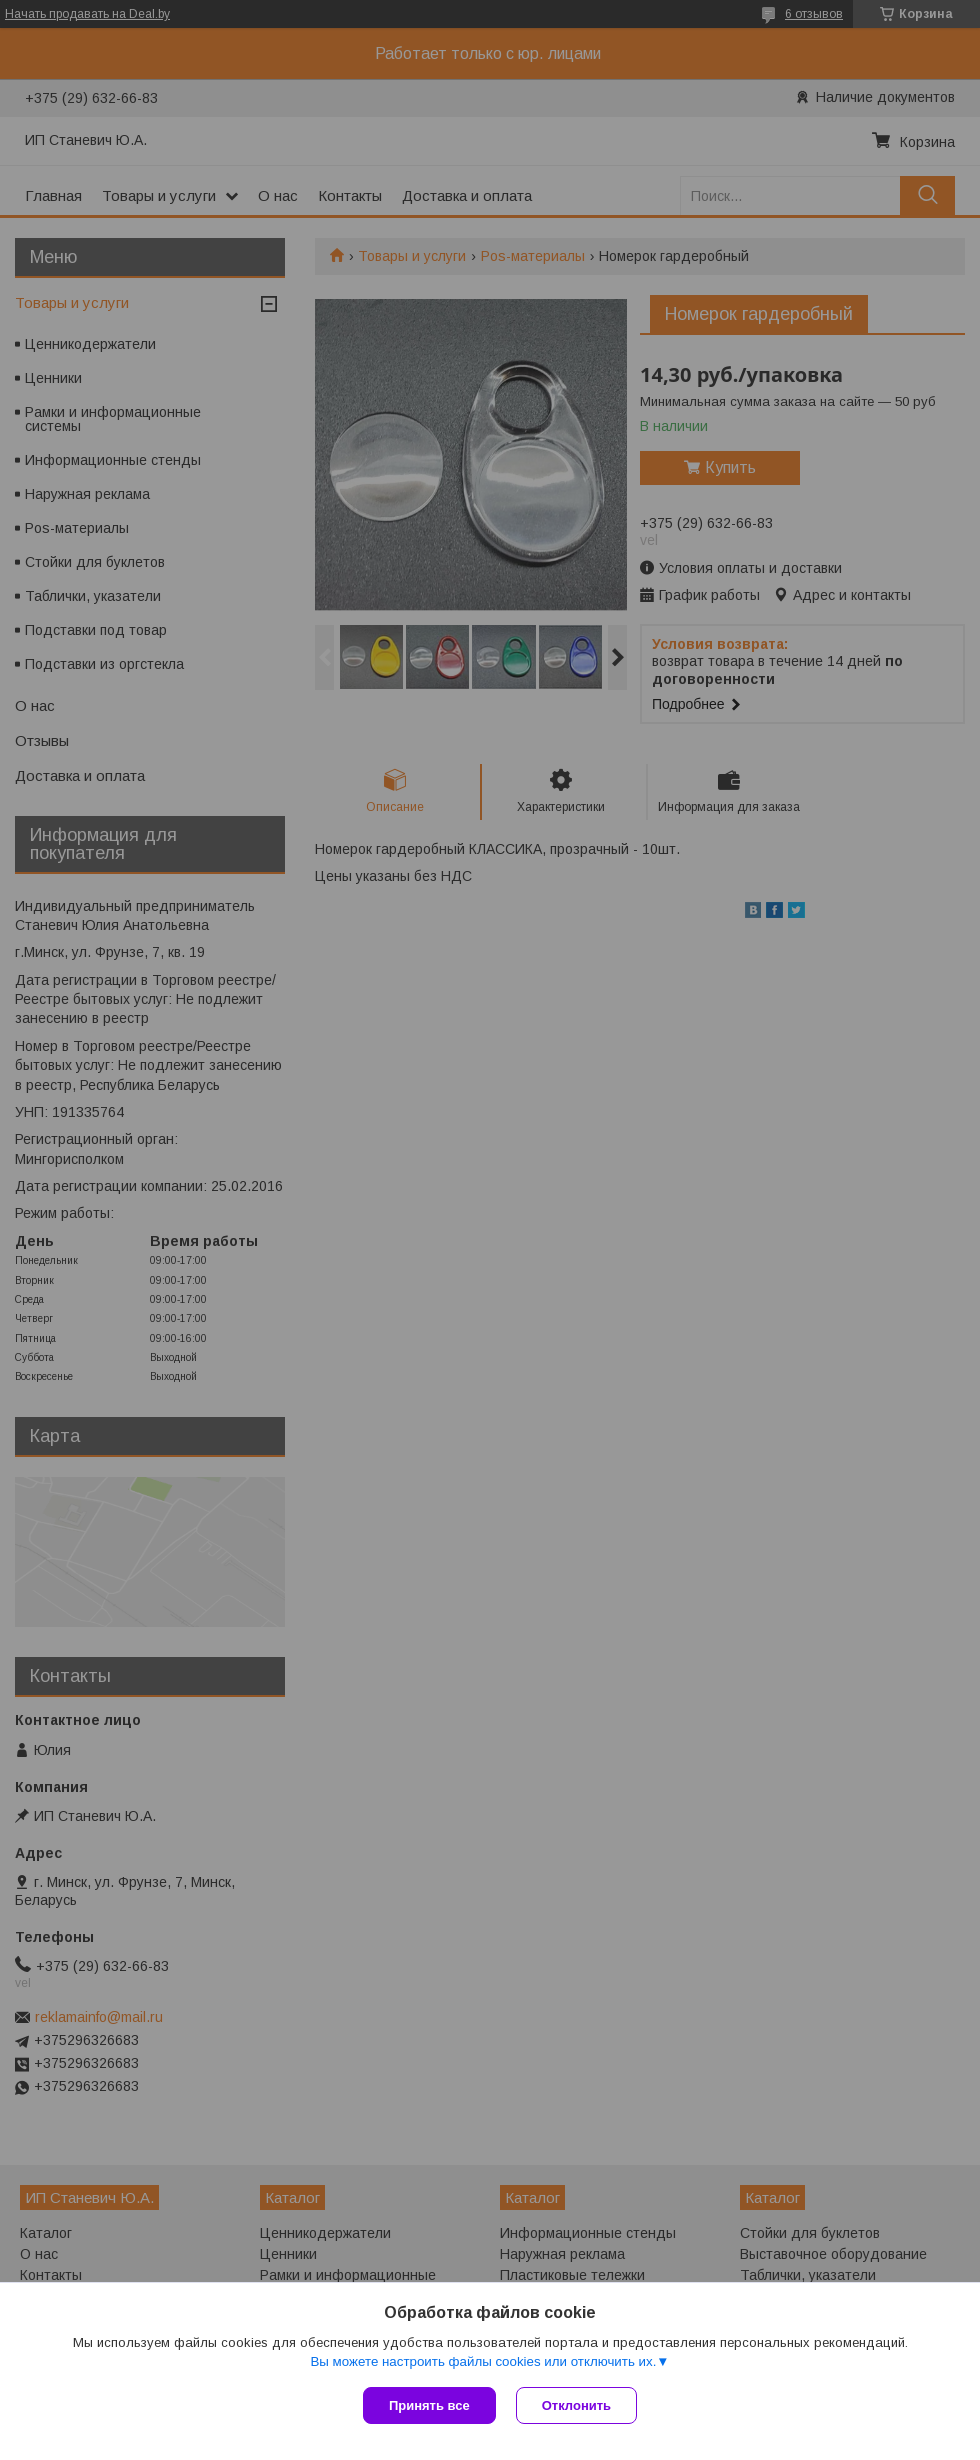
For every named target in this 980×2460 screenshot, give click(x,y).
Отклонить (576, 2405)
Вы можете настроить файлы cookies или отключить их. (483, 2361)
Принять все (429, 2405)
